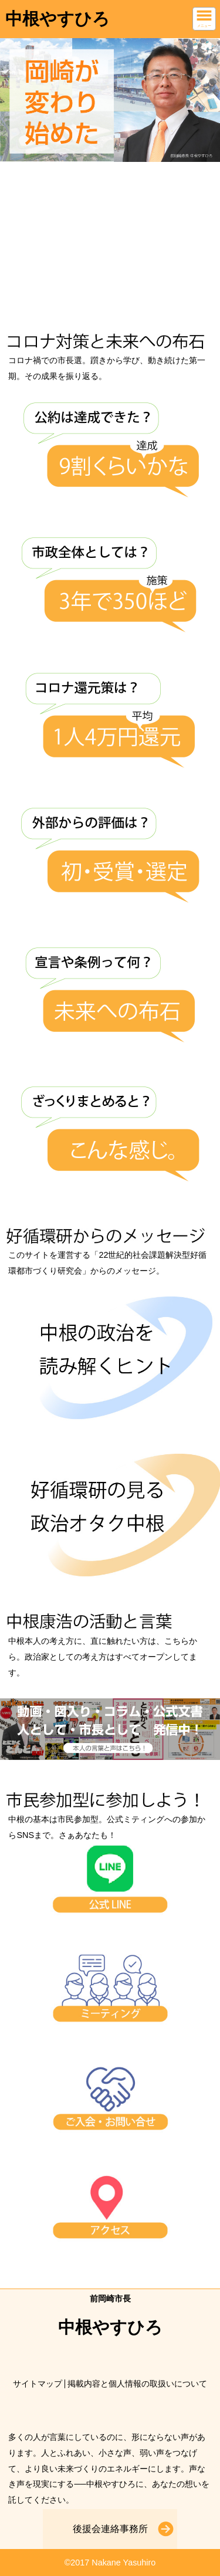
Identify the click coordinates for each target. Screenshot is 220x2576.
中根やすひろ (57, 18)
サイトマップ (37, 2383)
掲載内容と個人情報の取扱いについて (137, 2383)
